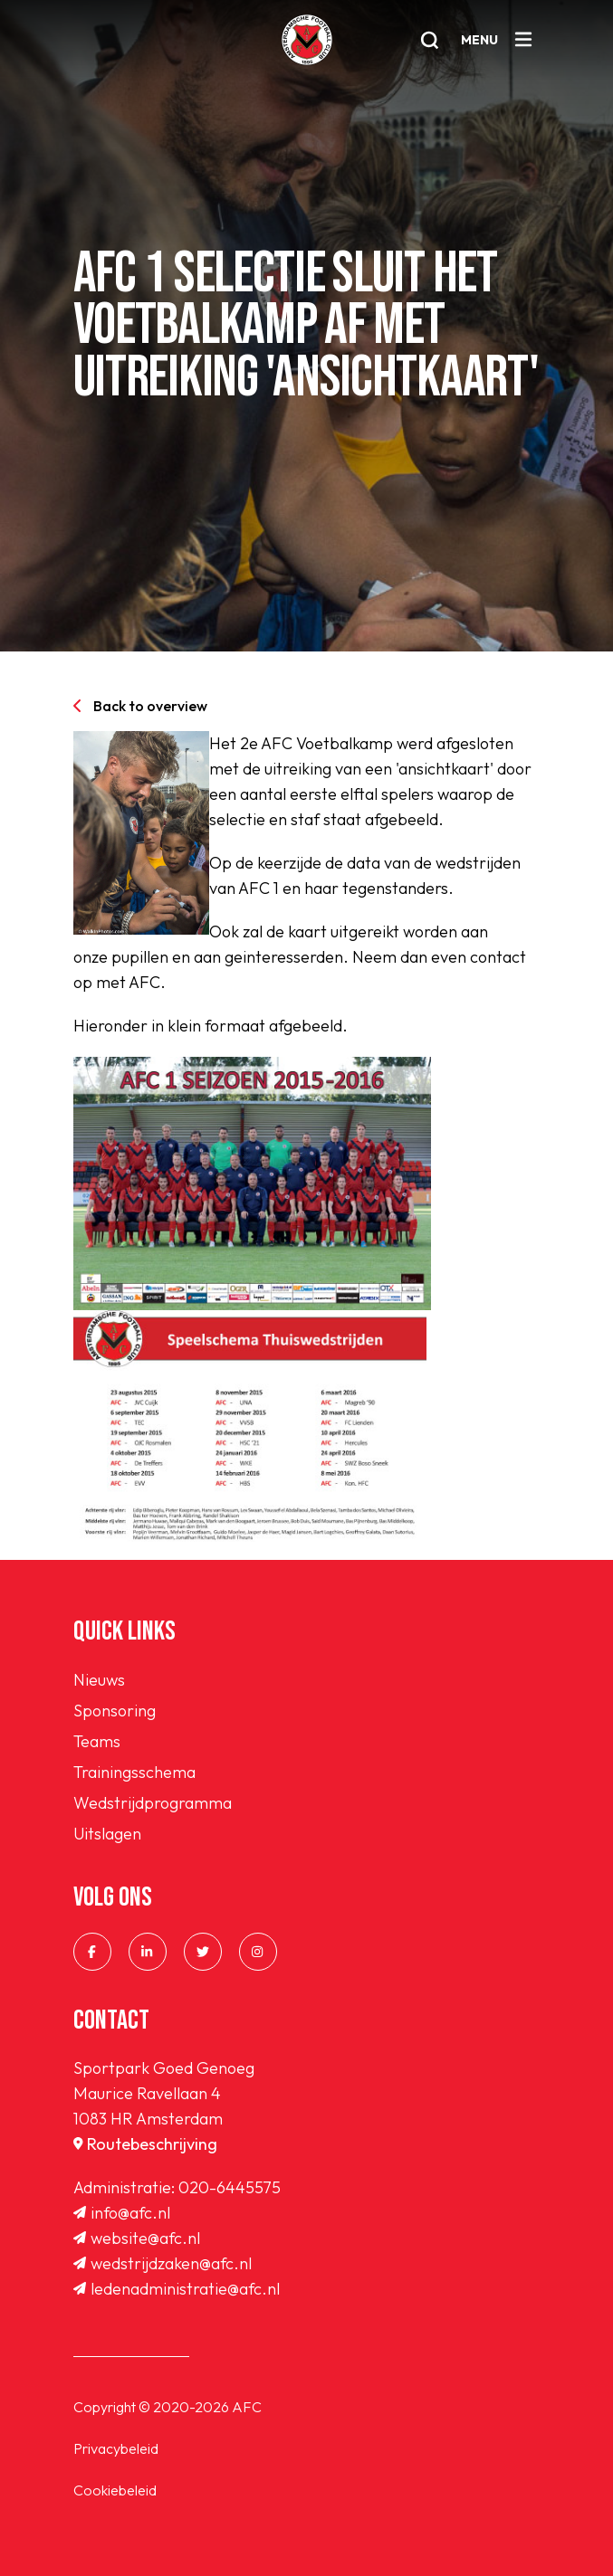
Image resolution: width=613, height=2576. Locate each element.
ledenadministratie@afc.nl (176, 2288)
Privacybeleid (115, 2448)
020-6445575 (229, 2187)
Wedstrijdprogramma (152, 1802)
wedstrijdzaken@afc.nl (162, 2263)
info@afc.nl (121, 2212)
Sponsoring (114, 1710)
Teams (96, 1741)
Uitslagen (107, 1833)
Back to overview (140, 706)
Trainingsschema (134, 1772)
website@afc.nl (136, 2238)
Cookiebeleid (115, 2490)
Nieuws (99, 1679)
